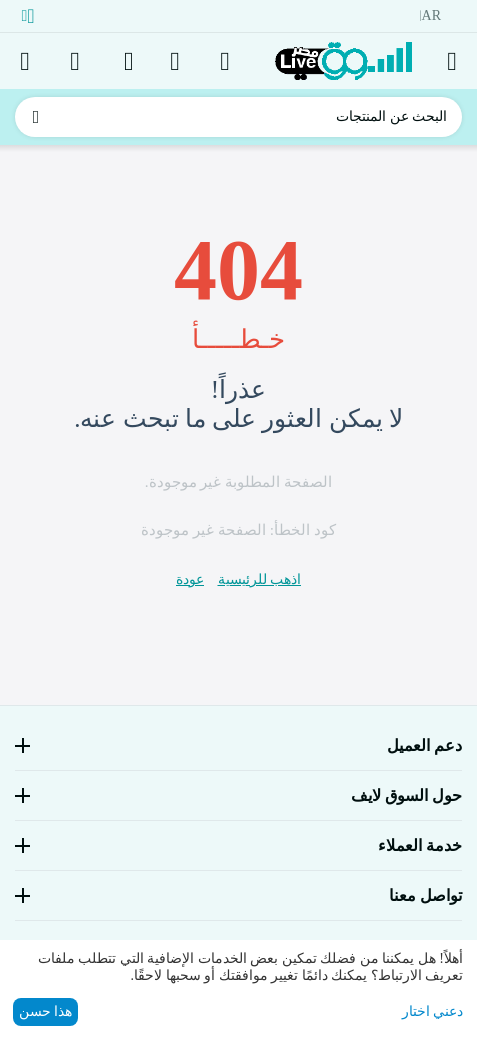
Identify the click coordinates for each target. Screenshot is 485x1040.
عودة (190, 579)
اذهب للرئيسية (260, 579)
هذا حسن (46, 1011)
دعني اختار (433, 1011)
